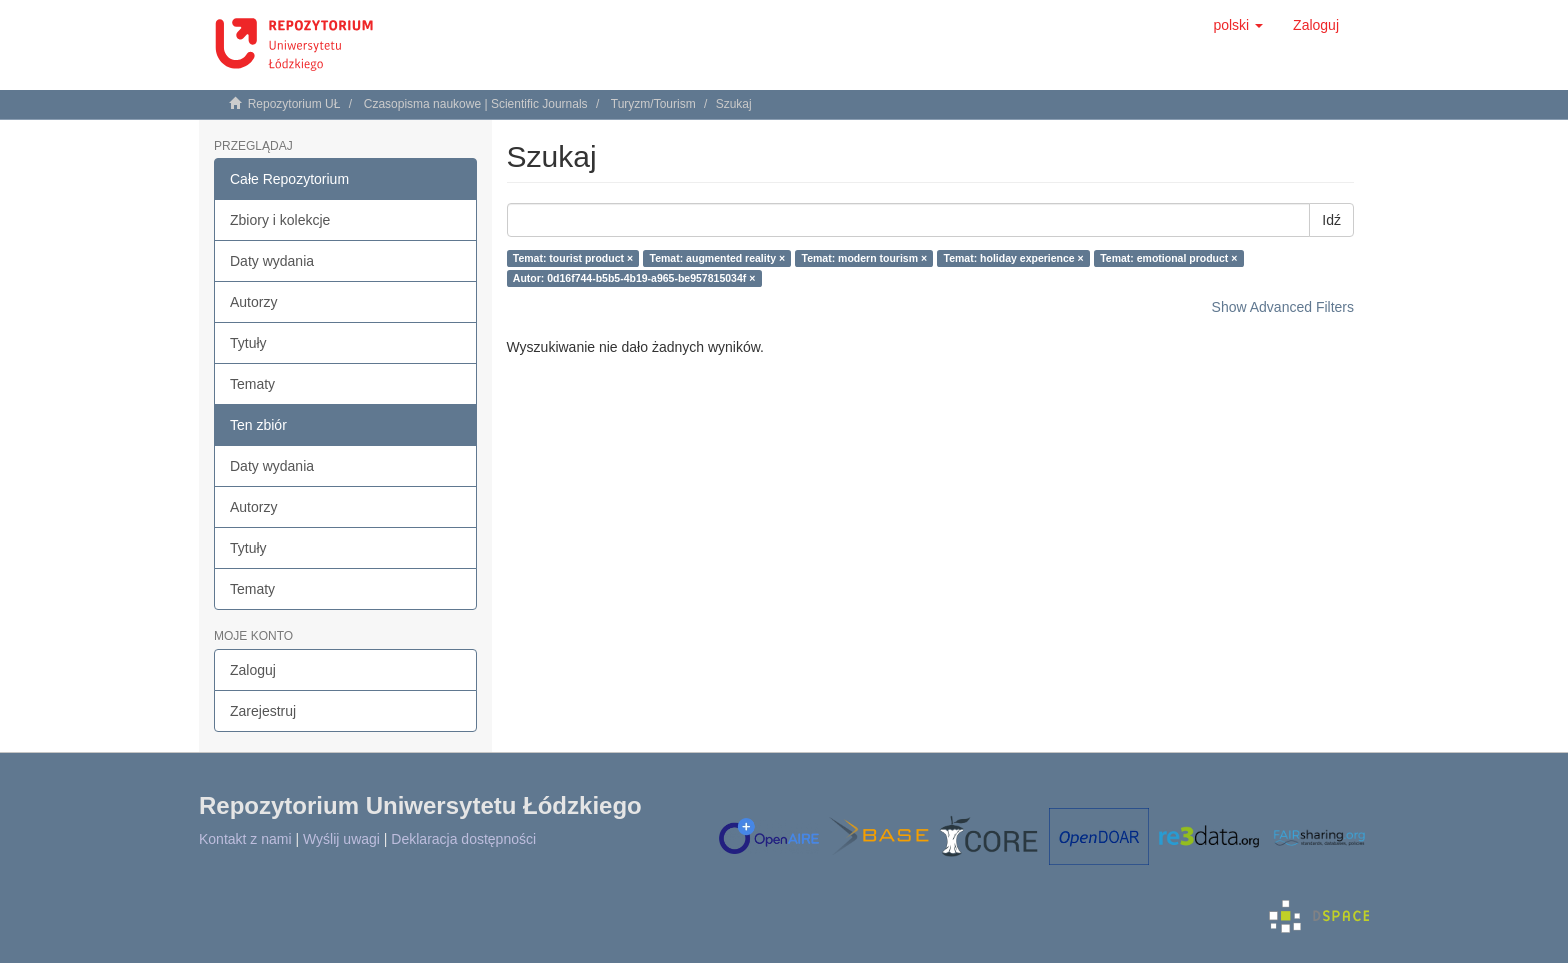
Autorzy (253, 302)
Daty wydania (272, 261)
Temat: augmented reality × (717, 258)
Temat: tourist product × (573, 258)
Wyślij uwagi (341, 839)
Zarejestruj (263, 711)
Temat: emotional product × (1168, 258)
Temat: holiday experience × (1014, 258)
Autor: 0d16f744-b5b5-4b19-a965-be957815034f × (634, 278)
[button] (1238, 25)
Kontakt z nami (245, 839)
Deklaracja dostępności (463, 839)
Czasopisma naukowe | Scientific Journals (476, 104)
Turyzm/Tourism (653, 104)
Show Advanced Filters (1283, 307)
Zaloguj (253, 670)
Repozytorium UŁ (294, 104)
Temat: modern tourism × (865, 258)
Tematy (252, 384)
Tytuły (248, 343)
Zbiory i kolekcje (280, 220)
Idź (1331, 220)
